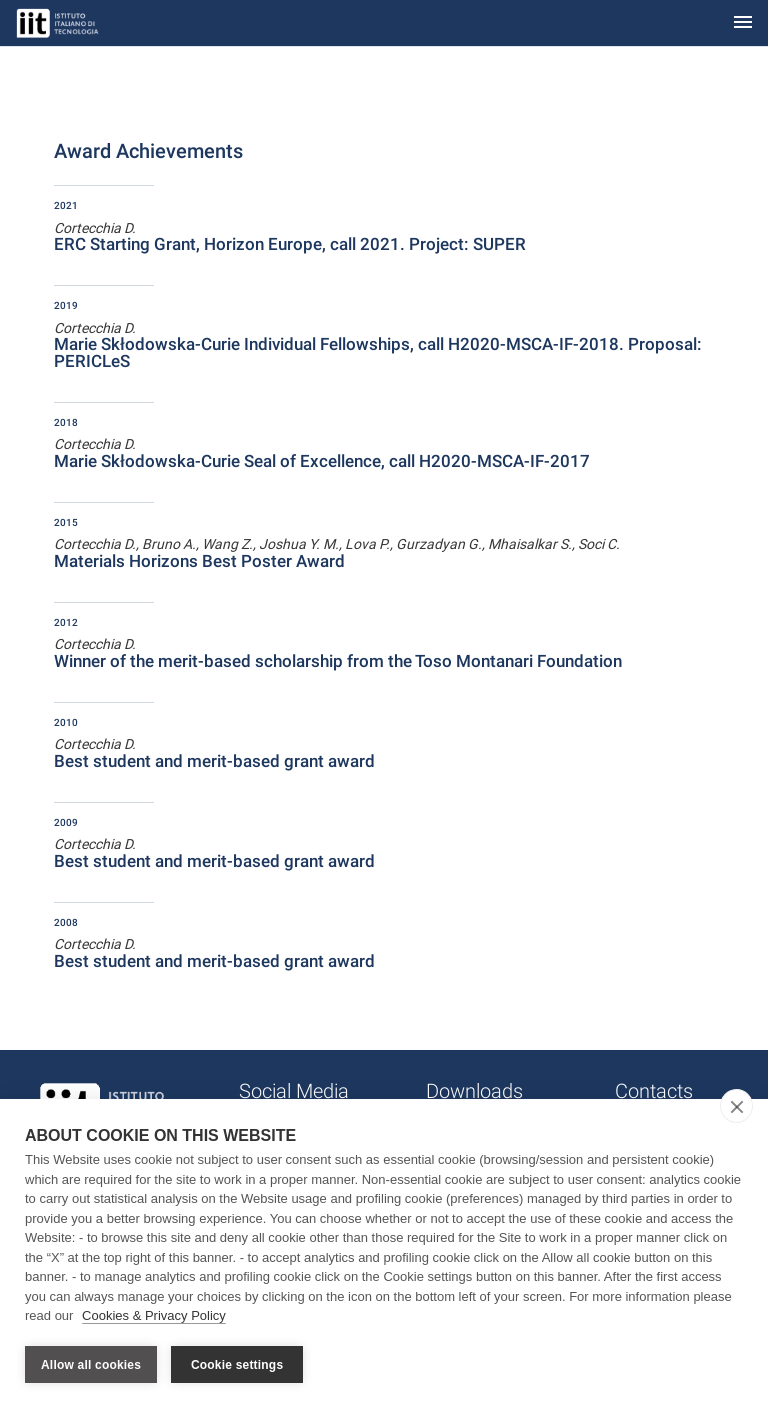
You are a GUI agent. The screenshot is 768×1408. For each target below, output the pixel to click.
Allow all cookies (91, 1365)
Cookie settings (237, 1365)
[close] (736, 1107)
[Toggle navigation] (743, 23)
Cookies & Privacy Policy (154, 1316)
